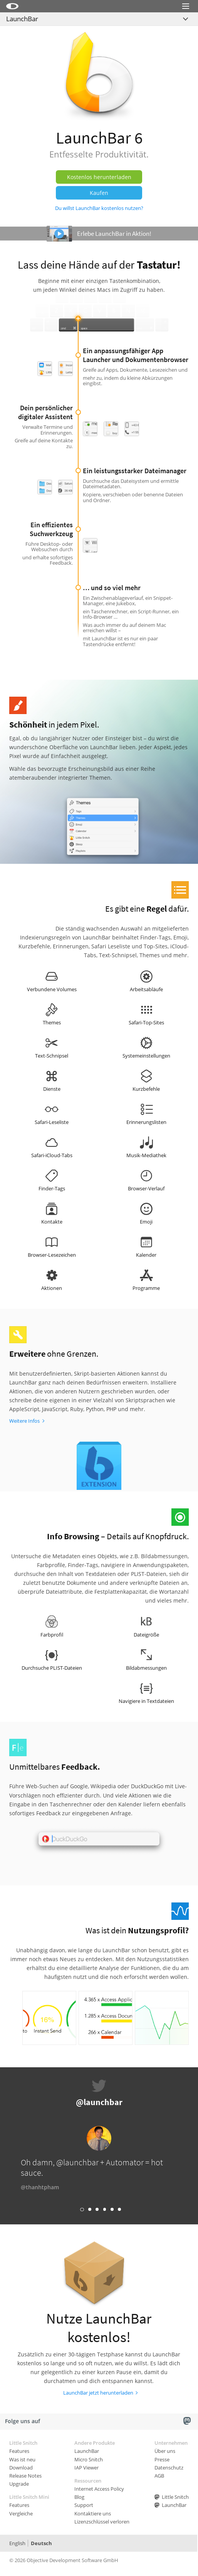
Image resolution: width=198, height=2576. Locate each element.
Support (83, 2505)
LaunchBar (22, 18)
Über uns (164, 2450)
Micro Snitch (88, 2459)
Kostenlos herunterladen (99, 177)
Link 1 (82, 2209)
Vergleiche (21, 2513)
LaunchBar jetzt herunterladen (98, 2392)
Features (19, 2450)
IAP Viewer (86, 2467)
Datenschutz (168, 2467)
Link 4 (104, 2209)
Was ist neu (22, 2459)
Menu (186, 16)
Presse (161, 2459)
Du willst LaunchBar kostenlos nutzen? (99, 208)
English (17, 2543)
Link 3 (97, 2209)
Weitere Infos (24, 1420)
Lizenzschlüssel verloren (101, 2521)
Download (21, 2467)
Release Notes (25, 2475)
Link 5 (112, 2209)
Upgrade (19, 2483)
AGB (159, 2475)
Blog (79, 2496)
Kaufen (99, 192)
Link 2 (89, 2209)
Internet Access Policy (99, 2488)
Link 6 (119, 2209)
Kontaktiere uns (92, 2513)
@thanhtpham (40, 2187)
